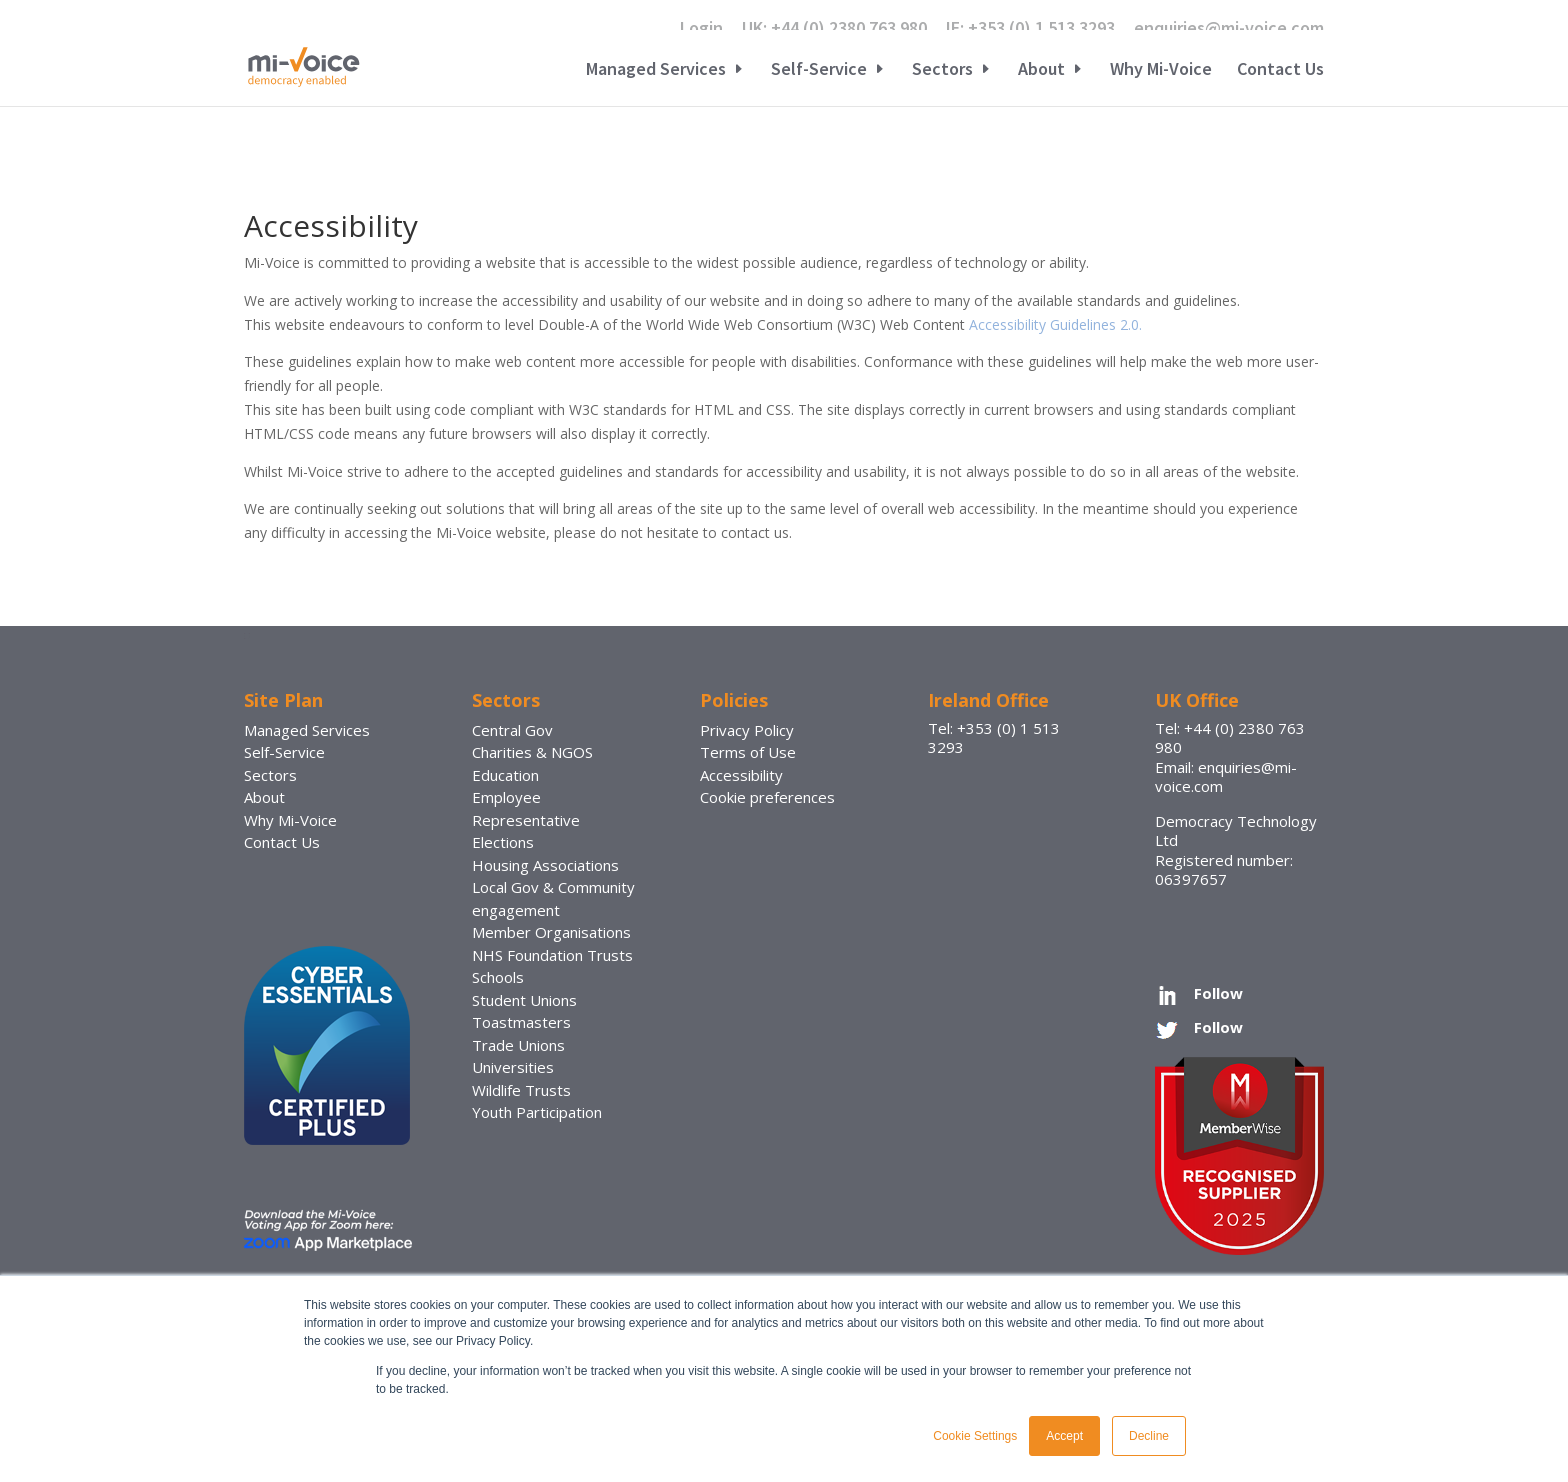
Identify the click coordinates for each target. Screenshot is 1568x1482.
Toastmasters (521, 1022)
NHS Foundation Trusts (552, 955)
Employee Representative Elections (526, 819)
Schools (498, 977)
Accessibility (741, 775)
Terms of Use (748, 752)
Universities (513, 1067)
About (1041, 71)
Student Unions (524, 1000)
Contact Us (1280, 71)
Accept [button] (1064, 1436)
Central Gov (512, 730)
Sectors (942, 71)
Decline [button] (1149, 1436)
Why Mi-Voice (1161, 71)
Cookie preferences (767, 797)
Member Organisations (551, 932)
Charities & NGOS (532, 752)
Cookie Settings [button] (975, 1436)
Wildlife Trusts (521, 1090)
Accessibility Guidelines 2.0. (1055, 324)
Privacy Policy (747, 730)
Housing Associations (545, 865)
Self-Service (819, 71)
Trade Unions (518, 1045)
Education (505, 775)
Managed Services (656, 71)
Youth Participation (537, 1112)
